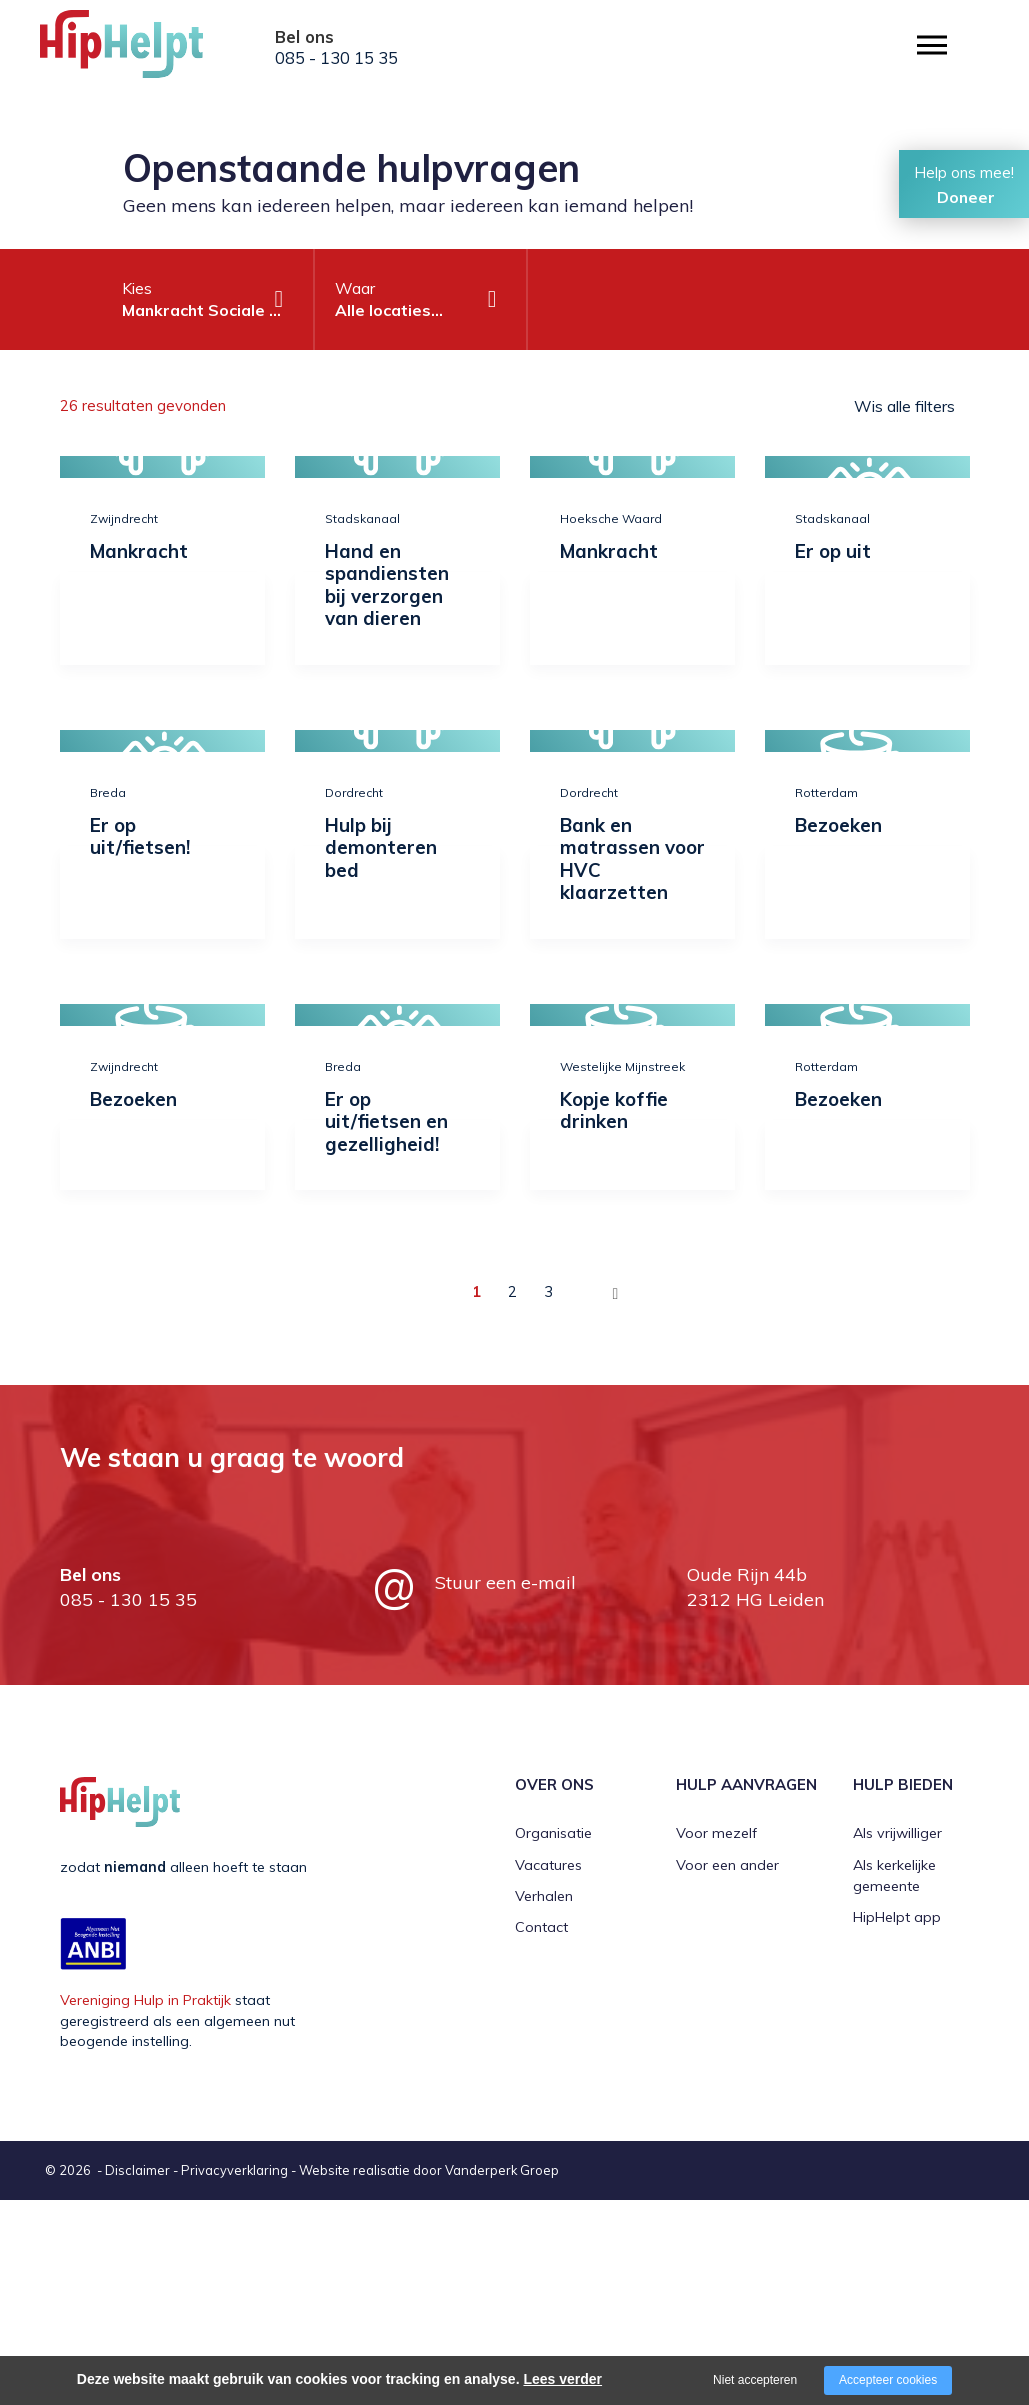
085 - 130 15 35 (336, 58)
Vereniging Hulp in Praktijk (145, 2000)
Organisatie (553, 1833)
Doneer (966, 197)
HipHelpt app (897, 1917)
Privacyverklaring (234, 2170)
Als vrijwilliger (897, 1833)
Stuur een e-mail (505, 1582)
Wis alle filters (904, 406)
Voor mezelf (716, 1833)
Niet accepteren (755, 2380)
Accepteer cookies (888, 2380)
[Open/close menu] (932, 45)
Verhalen (544, 1896)
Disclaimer (137, 2170)
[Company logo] (140, 50)
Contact (541, 1927)
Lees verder (562, 2379)
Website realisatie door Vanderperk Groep (429, 2170)
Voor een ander (727, 1865)
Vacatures (548, 1865)
